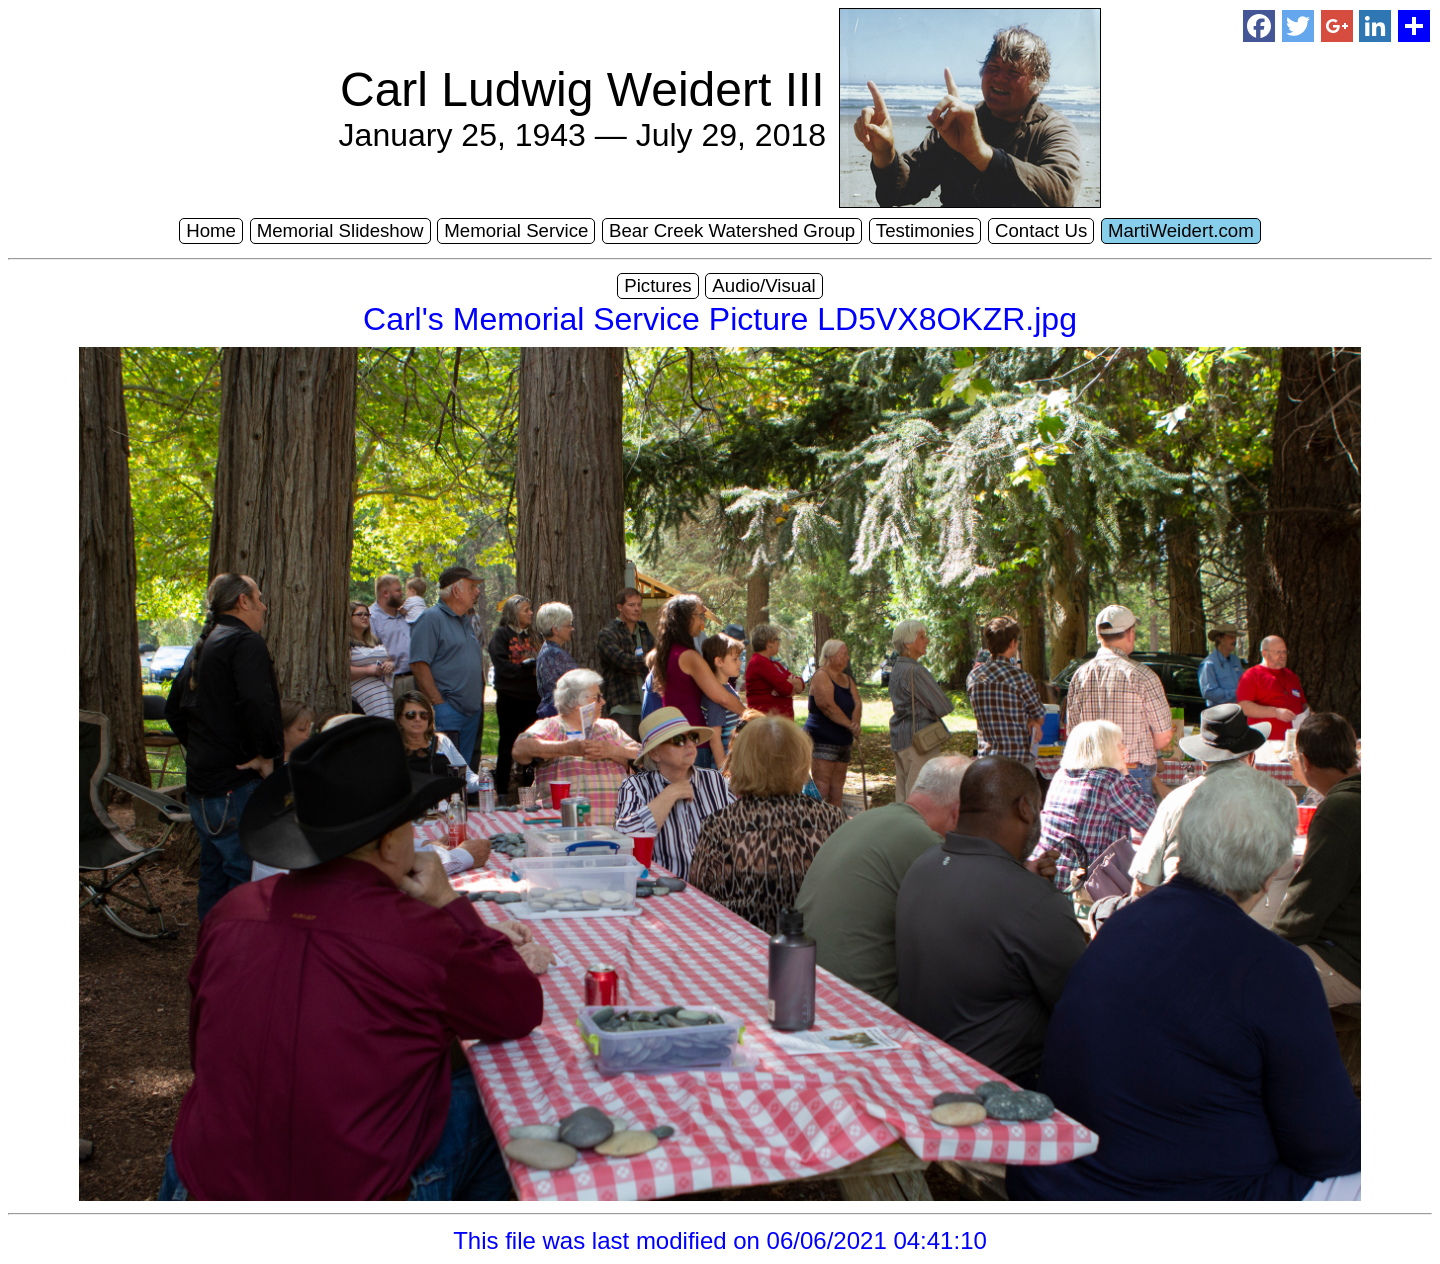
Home (211, 230)
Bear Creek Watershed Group (732, 230)
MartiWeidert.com (1181, 230)
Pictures (657, 285)
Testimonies (925, 230)
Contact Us (1041, 230)
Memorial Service (516, 230)
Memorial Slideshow (340, 230)
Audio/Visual (763, 285)
